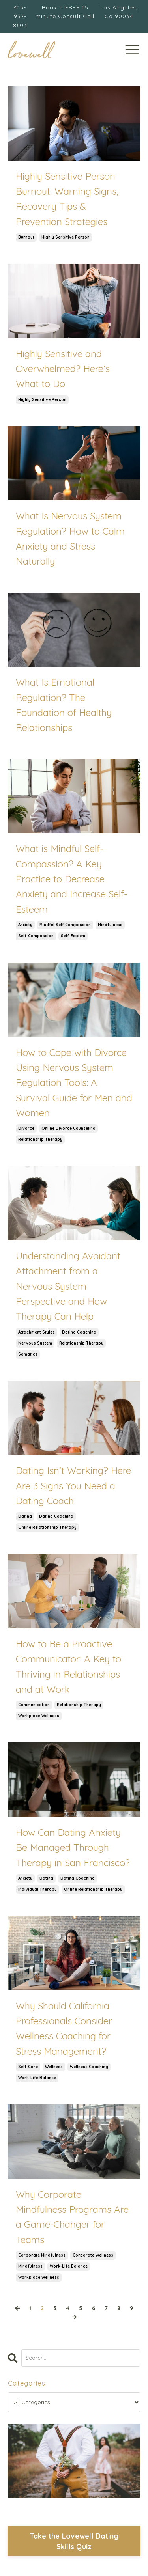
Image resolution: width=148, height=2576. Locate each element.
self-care (28, 2066)
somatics (27, 1354)
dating (25, 1516)
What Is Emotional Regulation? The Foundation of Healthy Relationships (64, 704)
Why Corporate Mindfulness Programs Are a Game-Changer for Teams (72, 2217)
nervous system (35, 1343)
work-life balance (37, 2077)
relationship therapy (40, 1139)
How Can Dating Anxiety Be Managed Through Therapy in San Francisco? (73, 1847)
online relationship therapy (47, 1527)
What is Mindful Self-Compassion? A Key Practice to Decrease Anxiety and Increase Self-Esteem (71, 879)
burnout (26, 237)
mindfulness (110, 924)
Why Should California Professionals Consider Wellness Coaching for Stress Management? (64, 2028)
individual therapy (37, 1889)
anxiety (25, 924)
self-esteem (73, 935)
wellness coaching (89, 2066)
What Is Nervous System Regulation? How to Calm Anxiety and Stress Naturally (70, 538)
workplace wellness (38, 1715)
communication (34, 1704)
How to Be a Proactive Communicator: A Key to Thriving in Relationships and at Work (68, 1666)
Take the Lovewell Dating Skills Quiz (74, 2541)
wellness (54, 2066)
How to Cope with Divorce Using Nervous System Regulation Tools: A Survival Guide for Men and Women (74, 1082)
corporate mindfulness (42, 2255)
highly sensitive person (65, 237)
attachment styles (36, 1332)
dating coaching (79, 1332)
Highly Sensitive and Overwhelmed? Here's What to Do (63, 369)
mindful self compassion (65, 924)
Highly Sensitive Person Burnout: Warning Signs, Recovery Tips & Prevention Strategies (67, 199)
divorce (26, 1128)
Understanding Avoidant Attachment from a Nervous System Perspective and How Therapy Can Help (68, 1286)
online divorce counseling (68, 1128)
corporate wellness (93, 2255)
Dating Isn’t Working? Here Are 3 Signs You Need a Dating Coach (73, 1485)
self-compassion (36, 935)
